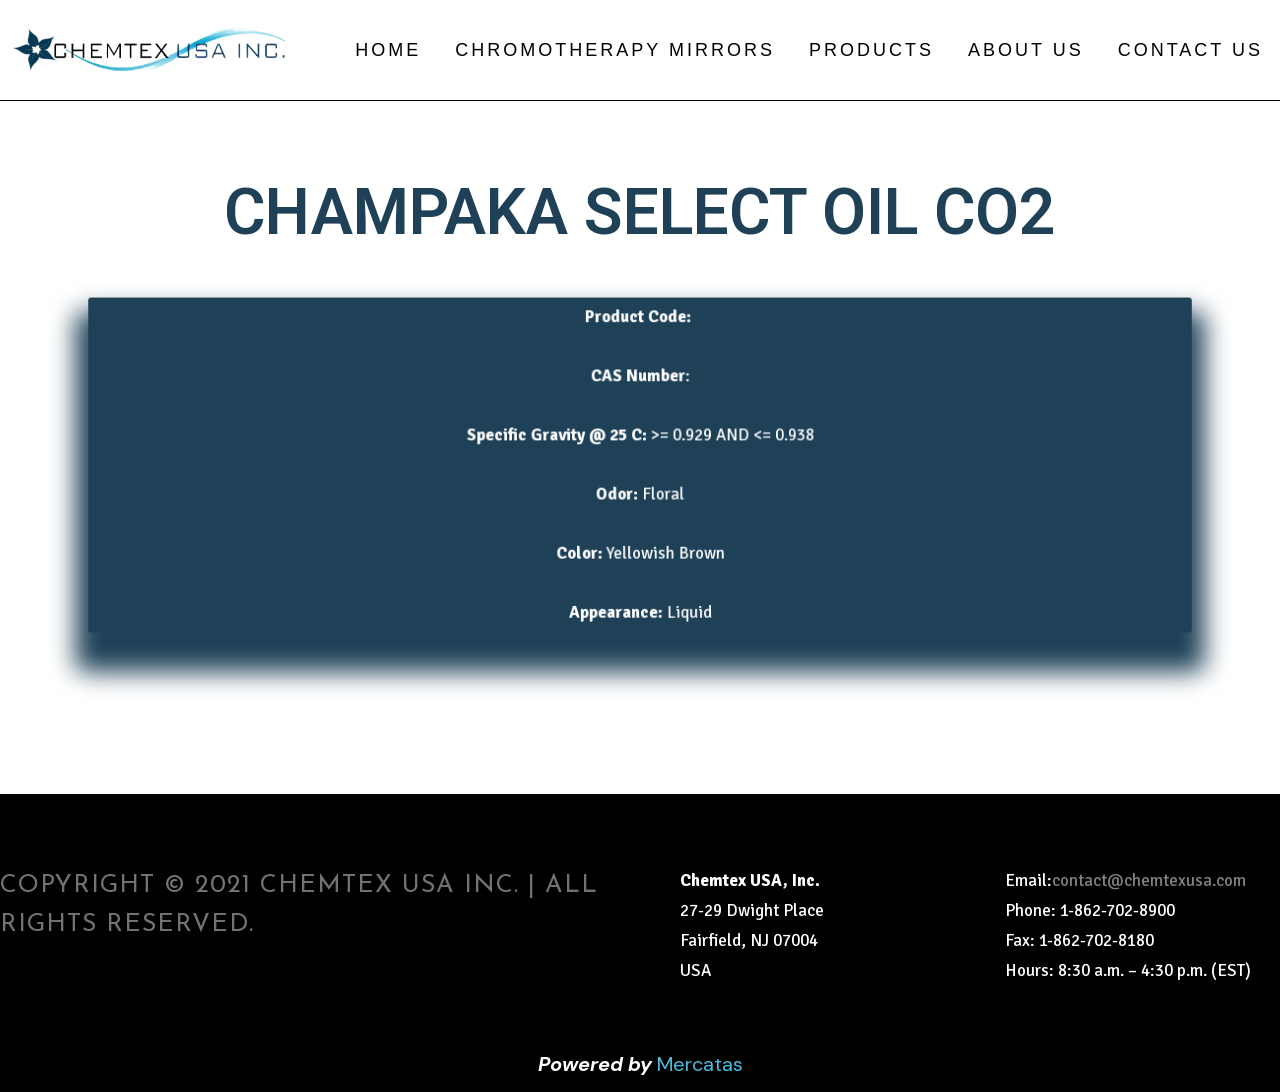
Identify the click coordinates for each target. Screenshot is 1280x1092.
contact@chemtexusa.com (1149, 880)
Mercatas (700, 1064)
